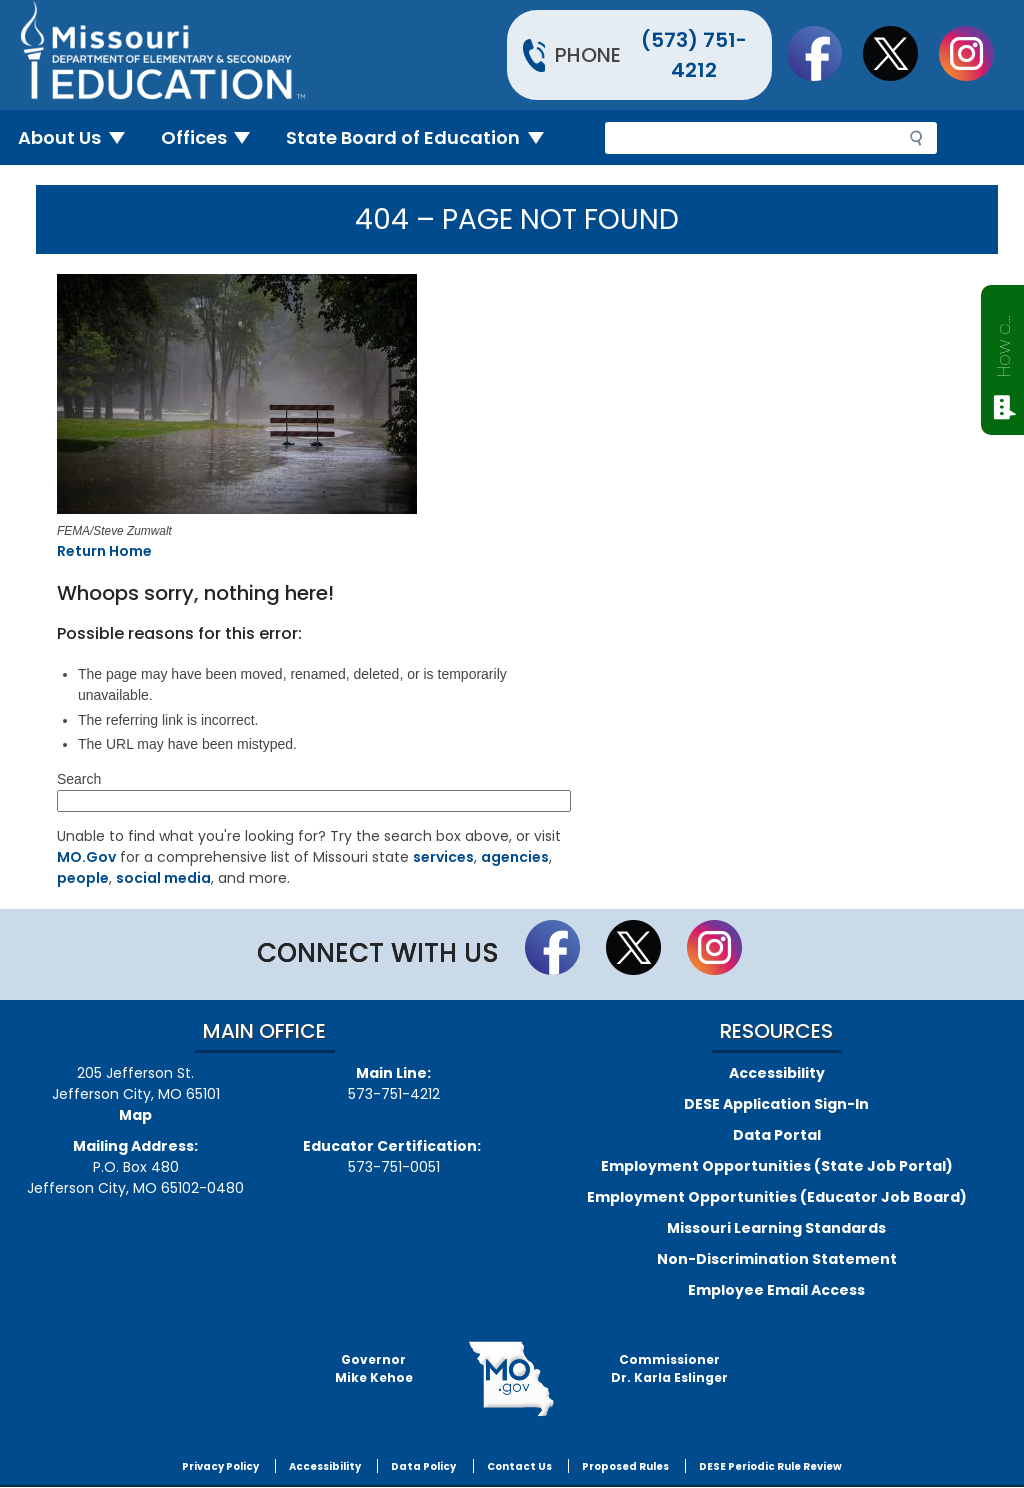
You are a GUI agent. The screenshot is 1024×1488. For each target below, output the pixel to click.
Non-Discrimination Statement (777, 1259)
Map (135, 1115)
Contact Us (519, 1466)
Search (79, 779)
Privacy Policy (220, 1466)
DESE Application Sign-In (776, 1104)
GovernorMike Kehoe (374, 1368)
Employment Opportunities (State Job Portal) (777, 1166)
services (443, 857)
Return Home (104, 551)
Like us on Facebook (824, 53)
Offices (214, 137)
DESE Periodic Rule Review (770, 1466)
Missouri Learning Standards (776, 1228)
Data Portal (777, 1135)
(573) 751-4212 (694, 55)
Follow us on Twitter (900, 53)
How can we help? (1003, 342)
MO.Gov (86, 857)
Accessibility (777, 1073)
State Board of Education (423, 137)
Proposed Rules (625, 1466)
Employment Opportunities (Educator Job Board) (777, 1197)
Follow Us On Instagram (976, 53)
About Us (79, 137)
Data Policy (423, 1466)
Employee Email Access (776, 1290)
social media (163, 878)
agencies (515, 857)
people (83, 878)
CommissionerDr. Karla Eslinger (669, 1368)
